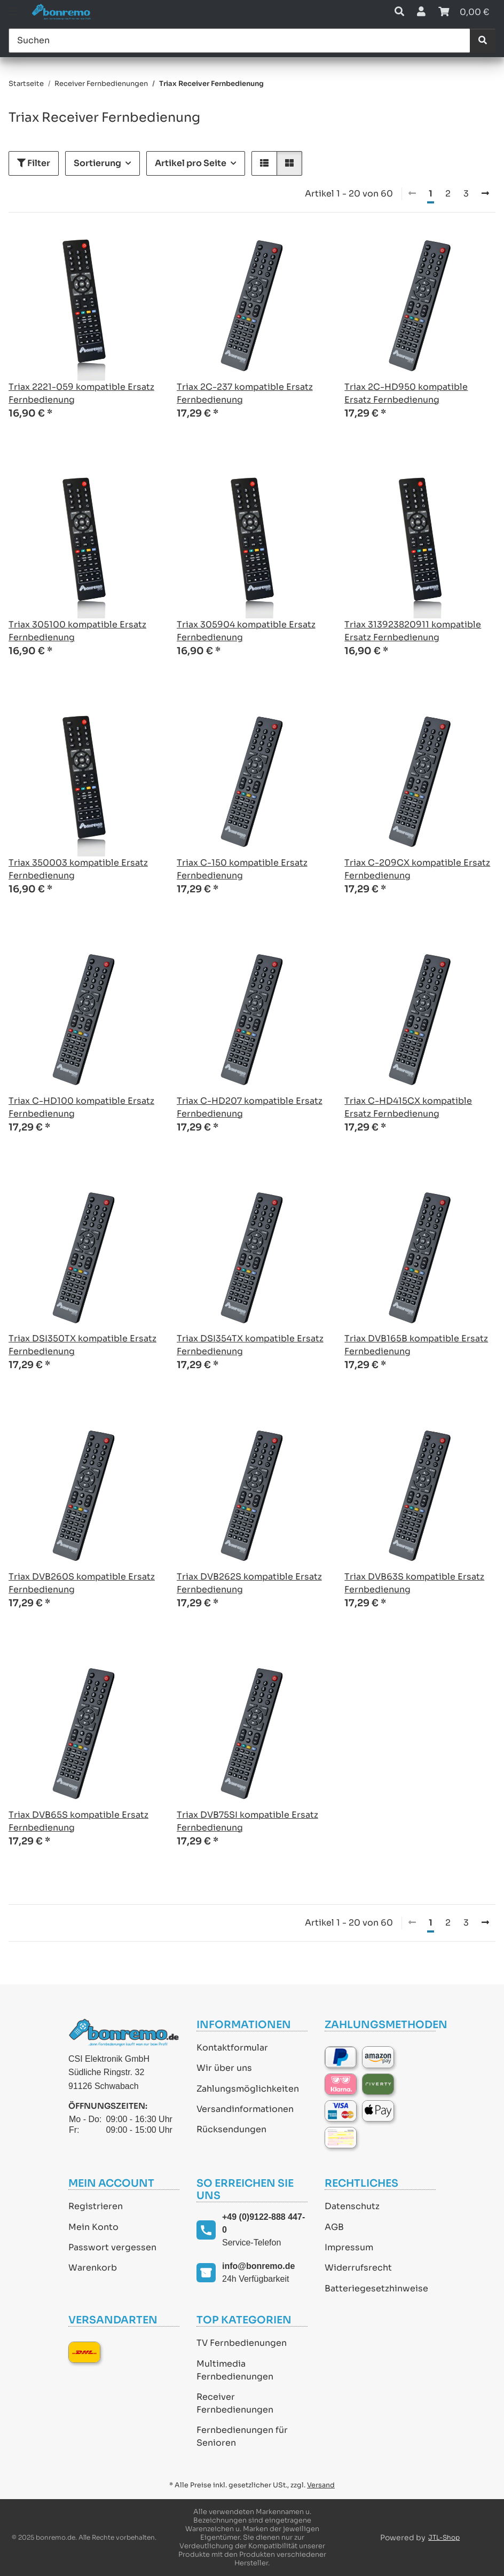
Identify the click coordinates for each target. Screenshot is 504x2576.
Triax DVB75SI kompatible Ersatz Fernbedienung (247, 1821)
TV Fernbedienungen (241, 2343)
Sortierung (97, 163)
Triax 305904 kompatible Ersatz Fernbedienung (246, 631)
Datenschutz (352, 2206)
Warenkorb (92, 2267)
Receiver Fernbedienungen (234, 2403)
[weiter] (485, 193)
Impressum (349, 2247)
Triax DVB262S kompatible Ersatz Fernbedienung (249, 1583)
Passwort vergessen (112, 2247)
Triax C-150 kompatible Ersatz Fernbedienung (242, 869)
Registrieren (95, 2206)
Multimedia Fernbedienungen (234, 2370)
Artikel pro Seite (190, 163)
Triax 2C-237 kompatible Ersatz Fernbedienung (245, 393)
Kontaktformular (232, 2047)
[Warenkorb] (463, 12)
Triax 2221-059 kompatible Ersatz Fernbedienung (81, 393)
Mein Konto (93, 2227)
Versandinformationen (245, 2109)
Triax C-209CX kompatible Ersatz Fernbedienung (417, 869)
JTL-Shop (444, 2537)
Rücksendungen (231, 2129)
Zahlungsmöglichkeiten (247, 2088)
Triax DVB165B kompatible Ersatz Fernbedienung (416, 1345)
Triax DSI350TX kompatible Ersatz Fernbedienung (82, 1345)
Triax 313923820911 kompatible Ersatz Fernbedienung (412, 631)
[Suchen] (239, 40)
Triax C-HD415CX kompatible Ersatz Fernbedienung (408, 1107)
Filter (33, 163)
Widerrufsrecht (358, 2267)
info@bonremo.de (258, 2266)
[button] (399, 12)
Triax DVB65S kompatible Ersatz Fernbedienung (78, 1821)
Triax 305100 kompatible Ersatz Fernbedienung (77, 631)
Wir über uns (224, 2068)
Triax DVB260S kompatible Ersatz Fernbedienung (82, 1583)
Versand (321, 2485)
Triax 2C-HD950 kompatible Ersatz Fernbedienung (406, 393)
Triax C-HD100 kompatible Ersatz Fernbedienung (81, 1107)
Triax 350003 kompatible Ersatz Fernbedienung (78, 869)
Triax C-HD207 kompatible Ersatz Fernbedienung (249, 1107)
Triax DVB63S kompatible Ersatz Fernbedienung (414, 1583)
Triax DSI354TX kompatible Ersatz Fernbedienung (250, 1345)
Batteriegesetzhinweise (376, 2288)
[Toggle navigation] (14, 6)
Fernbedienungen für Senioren (242, 2436)
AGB (334, 2227)
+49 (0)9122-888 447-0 (263, 2223)
